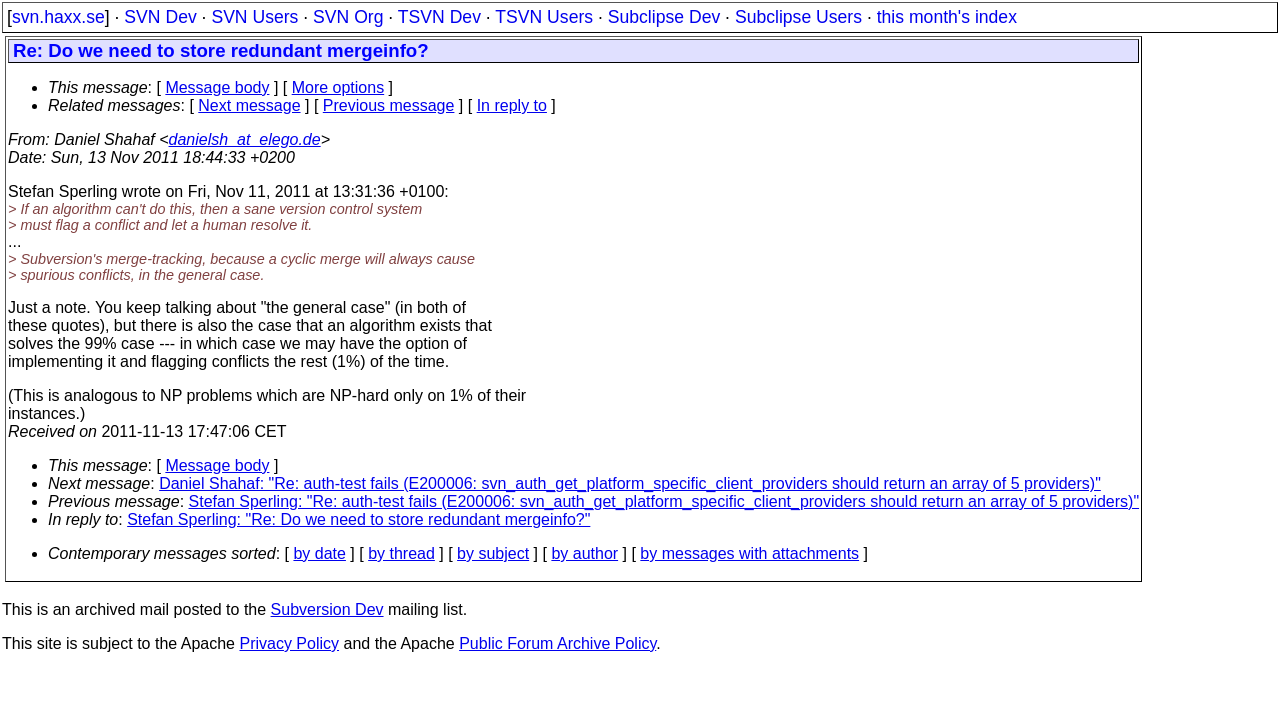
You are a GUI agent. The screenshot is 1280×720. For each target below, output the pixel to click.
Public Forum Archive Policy (557, 643)
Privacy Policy (289, 643)
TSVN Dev (439, 17)
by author (584, 553)
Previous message (389, 105)
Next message (249, 105)
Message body (217, 87)
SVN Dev (160, 17)
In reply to (512, 105)
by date (319, 553)
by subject (493, 553)
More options (338, 87)
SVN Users (254, 17)
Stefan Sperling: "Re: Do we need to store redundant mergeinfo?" (358, 519)
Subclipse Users (798, 17)
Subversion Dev (327, 609)
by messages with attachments (749, 553)
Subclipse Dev (664, 17)
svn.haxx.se (58, 17)
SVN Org (348, 17)
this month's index (947, 17)
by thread (401, 553)
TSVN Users (544, 17)
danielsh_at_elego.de (245, 139)
